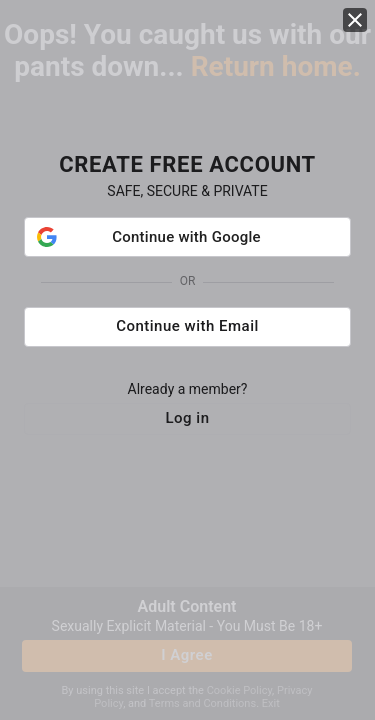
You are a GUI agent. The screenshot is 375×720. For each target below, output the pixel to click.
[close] (355, 28)
